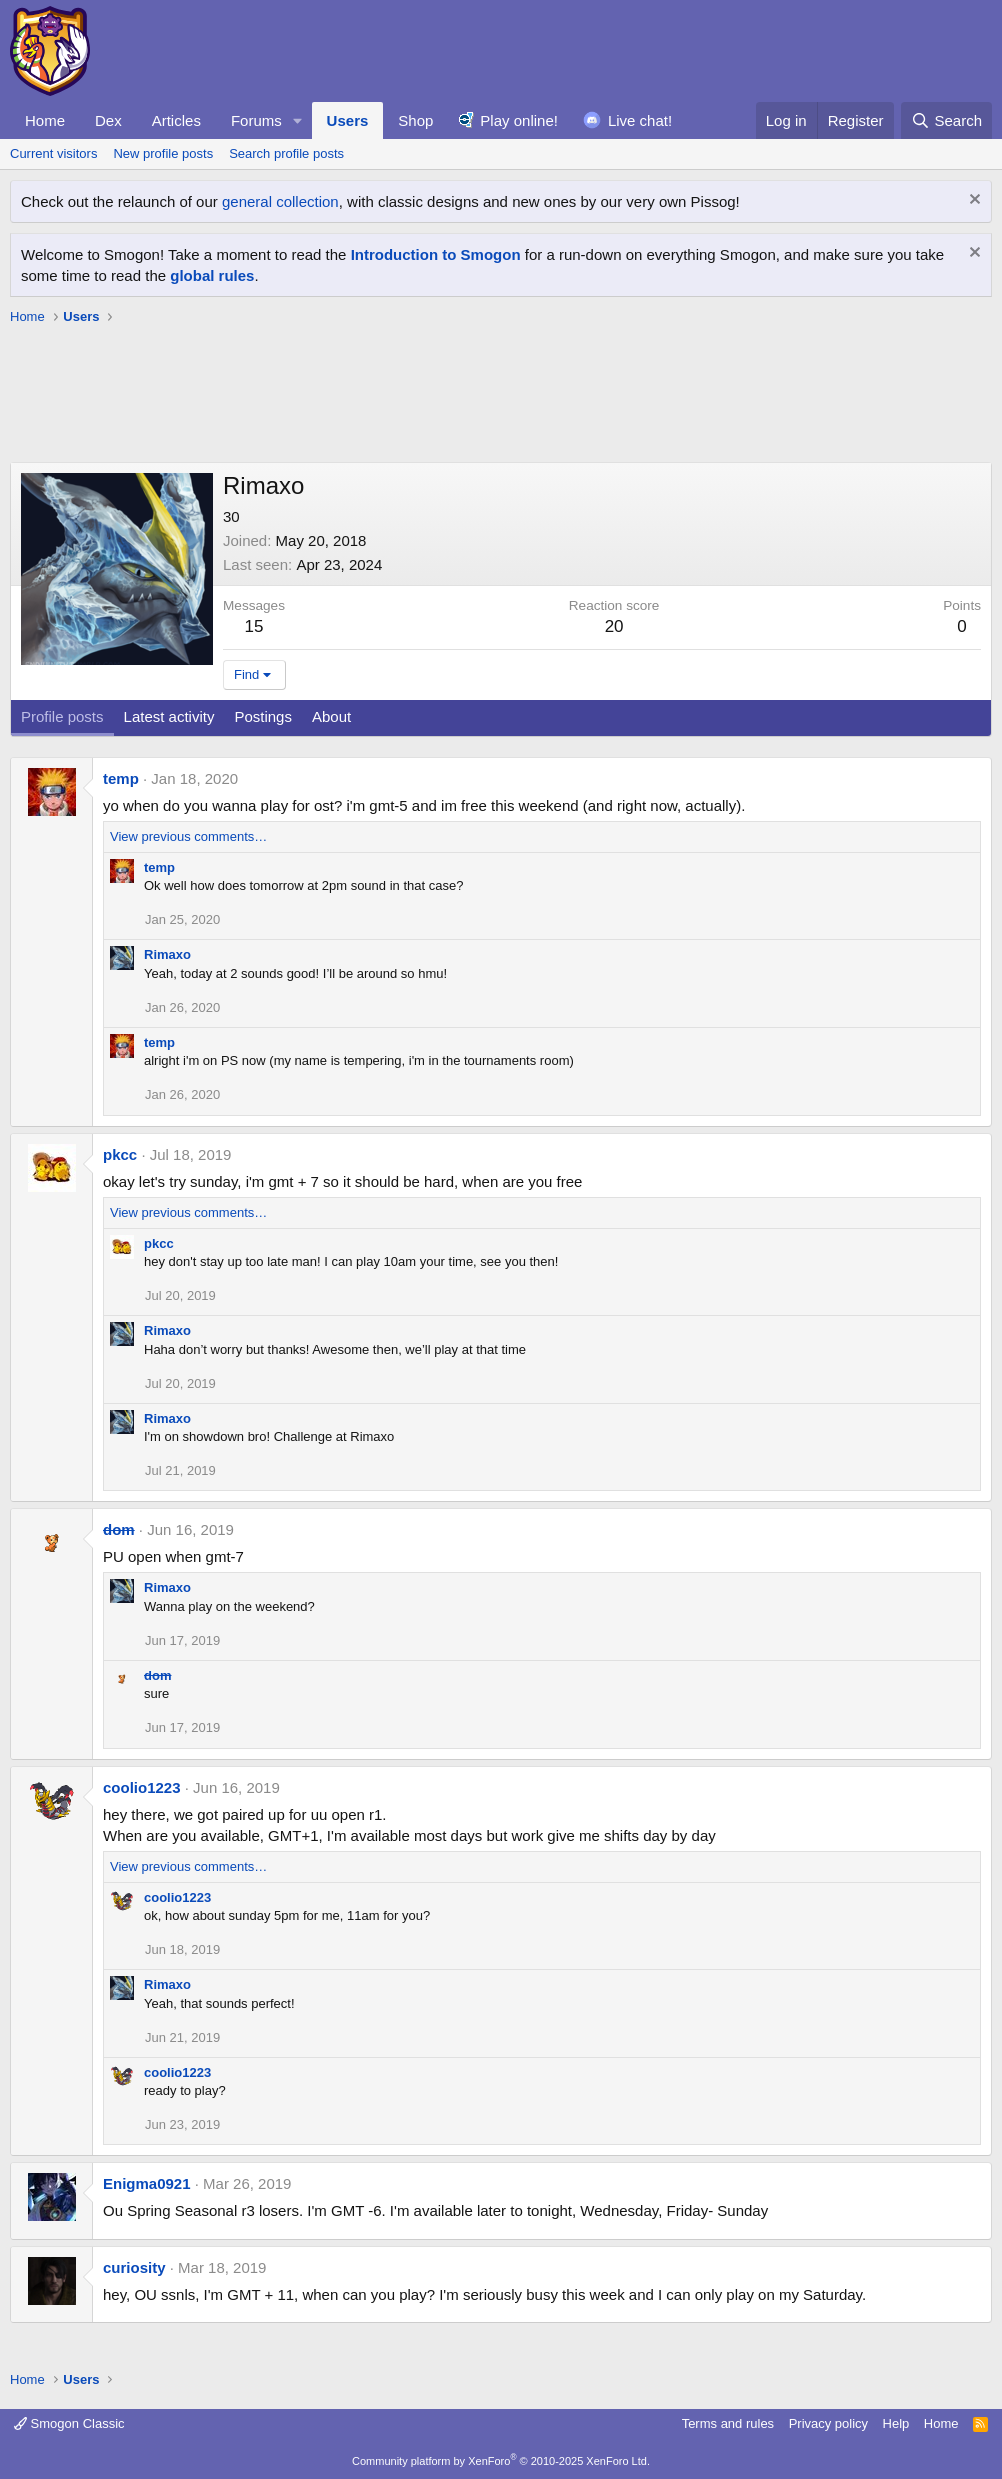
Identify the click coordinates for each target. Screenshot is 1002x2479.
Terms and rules (728, 2423)
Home (45, 120)
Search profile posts (286, 153)
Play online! (519, 120)
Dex (108, 120)
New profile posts (163, 153)
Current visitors (53, 153)
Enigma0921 (147, 2183)
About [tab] (331, 716)
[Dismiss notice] (972, 201)
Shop (415, 120)
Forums (256, 120)
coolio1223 (142, 1787)
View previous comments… (188, 836)
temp (121, 778)
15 (254, 626)
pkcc (120, 1154)
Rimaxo (167, 954)
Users (348, 120)
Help (896, 2423)
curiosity (134, 2267)
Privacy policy (828, 2423)
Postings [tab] (263, 716)
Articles (176, 120)
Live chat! (640, 120)
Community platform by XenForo (501, 2461)
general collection (280, 201)
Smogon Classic (69, 2423)
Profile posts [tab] (62, 716)
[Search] (946, 120)
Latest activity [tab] (169, 716)
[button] (298, 120)
